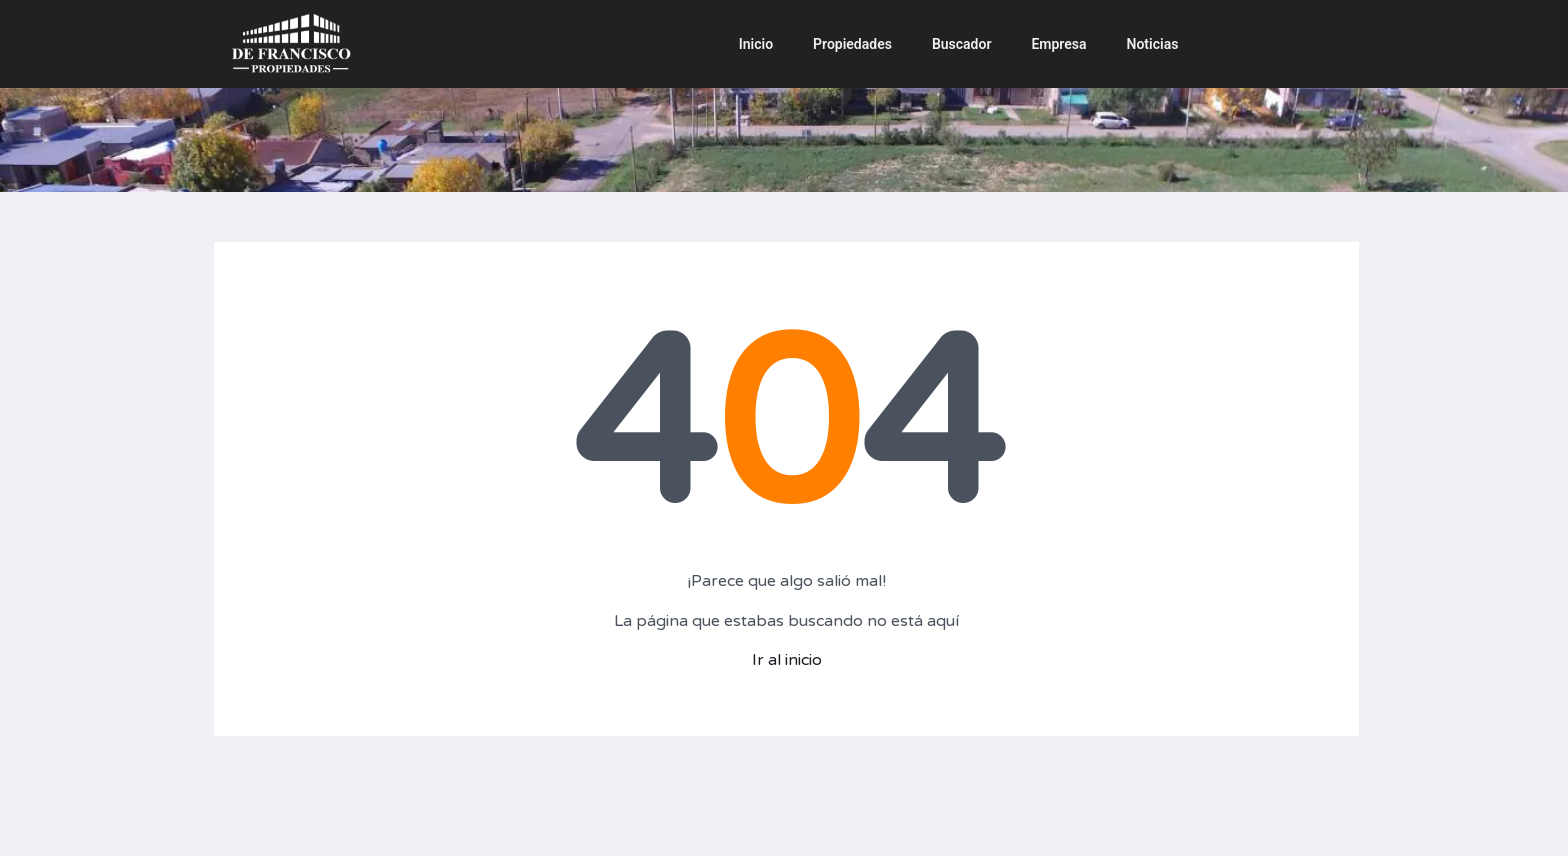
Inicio (756, 44)
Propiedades (852, 44)
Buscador (962, 44)
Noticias (1153, 44)
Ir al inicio (787, 660)
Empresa (1058, 44)
